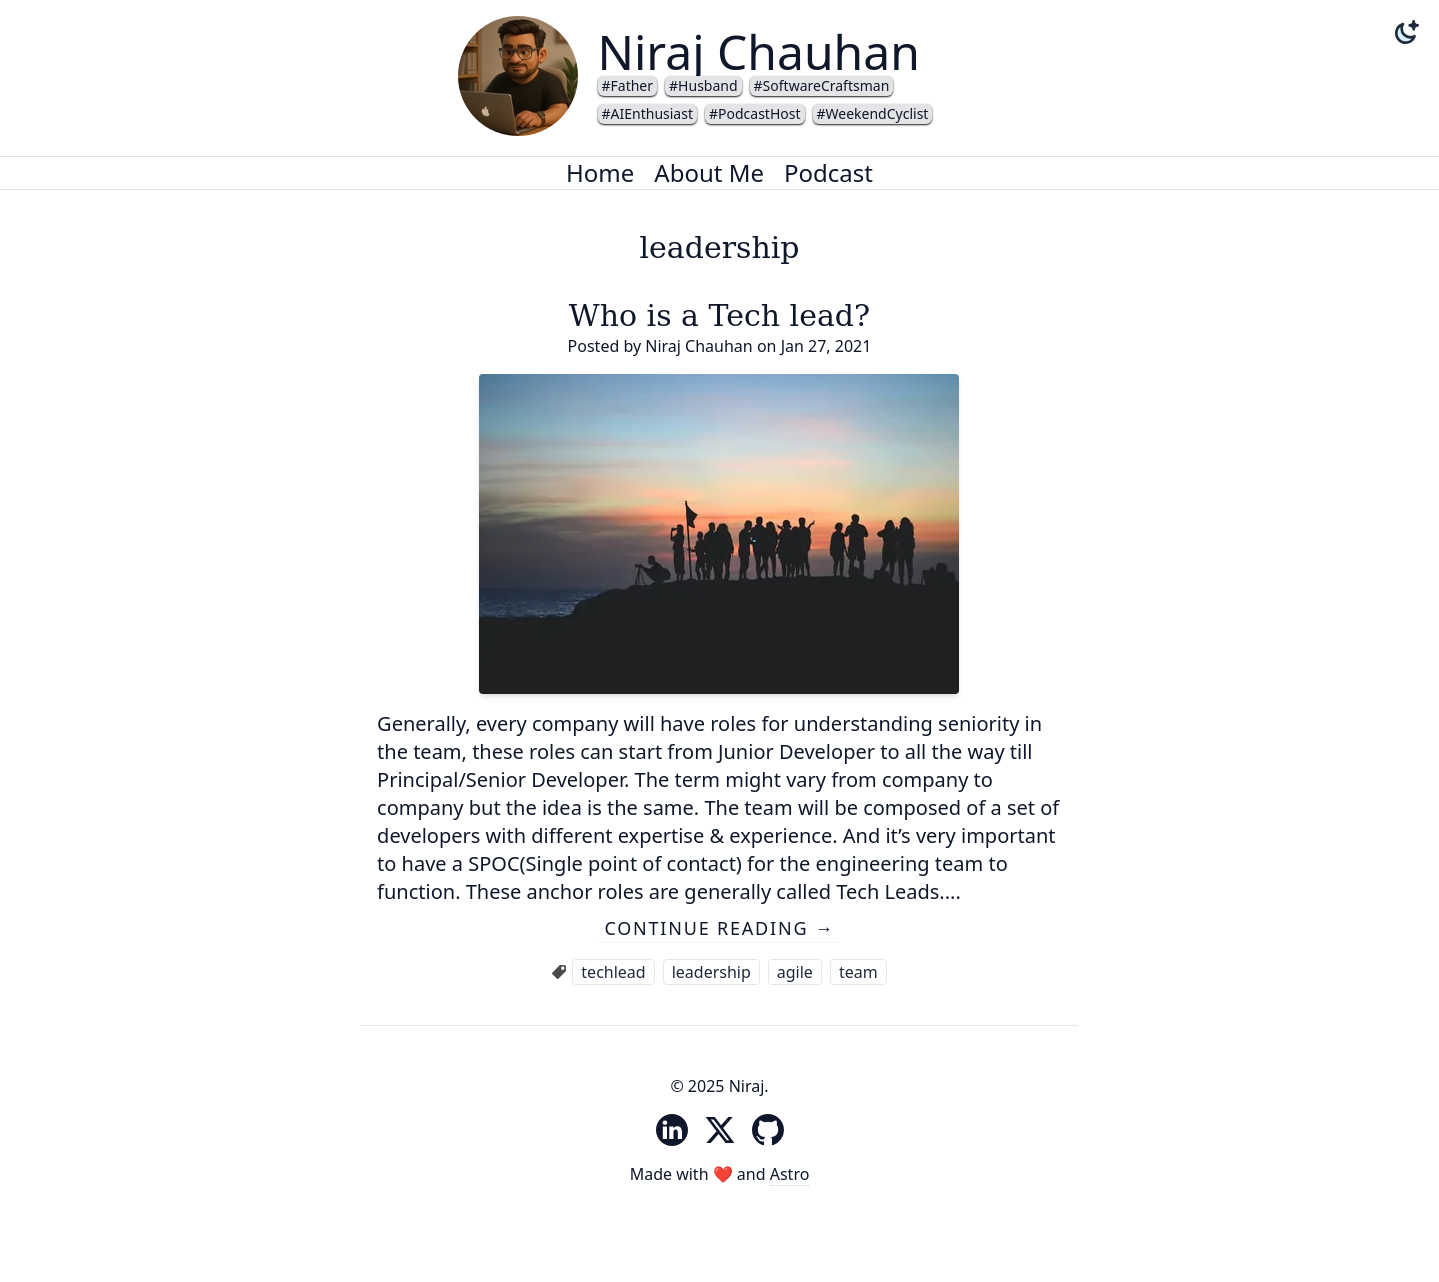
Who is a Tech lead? (719, 315)
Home (600, 172)
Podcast (828, 172)
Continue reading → (719, 928)
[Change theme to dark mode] (1407, 32)
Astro (790, 1174)
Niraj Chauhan (759, 51)
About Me (709, 172)
